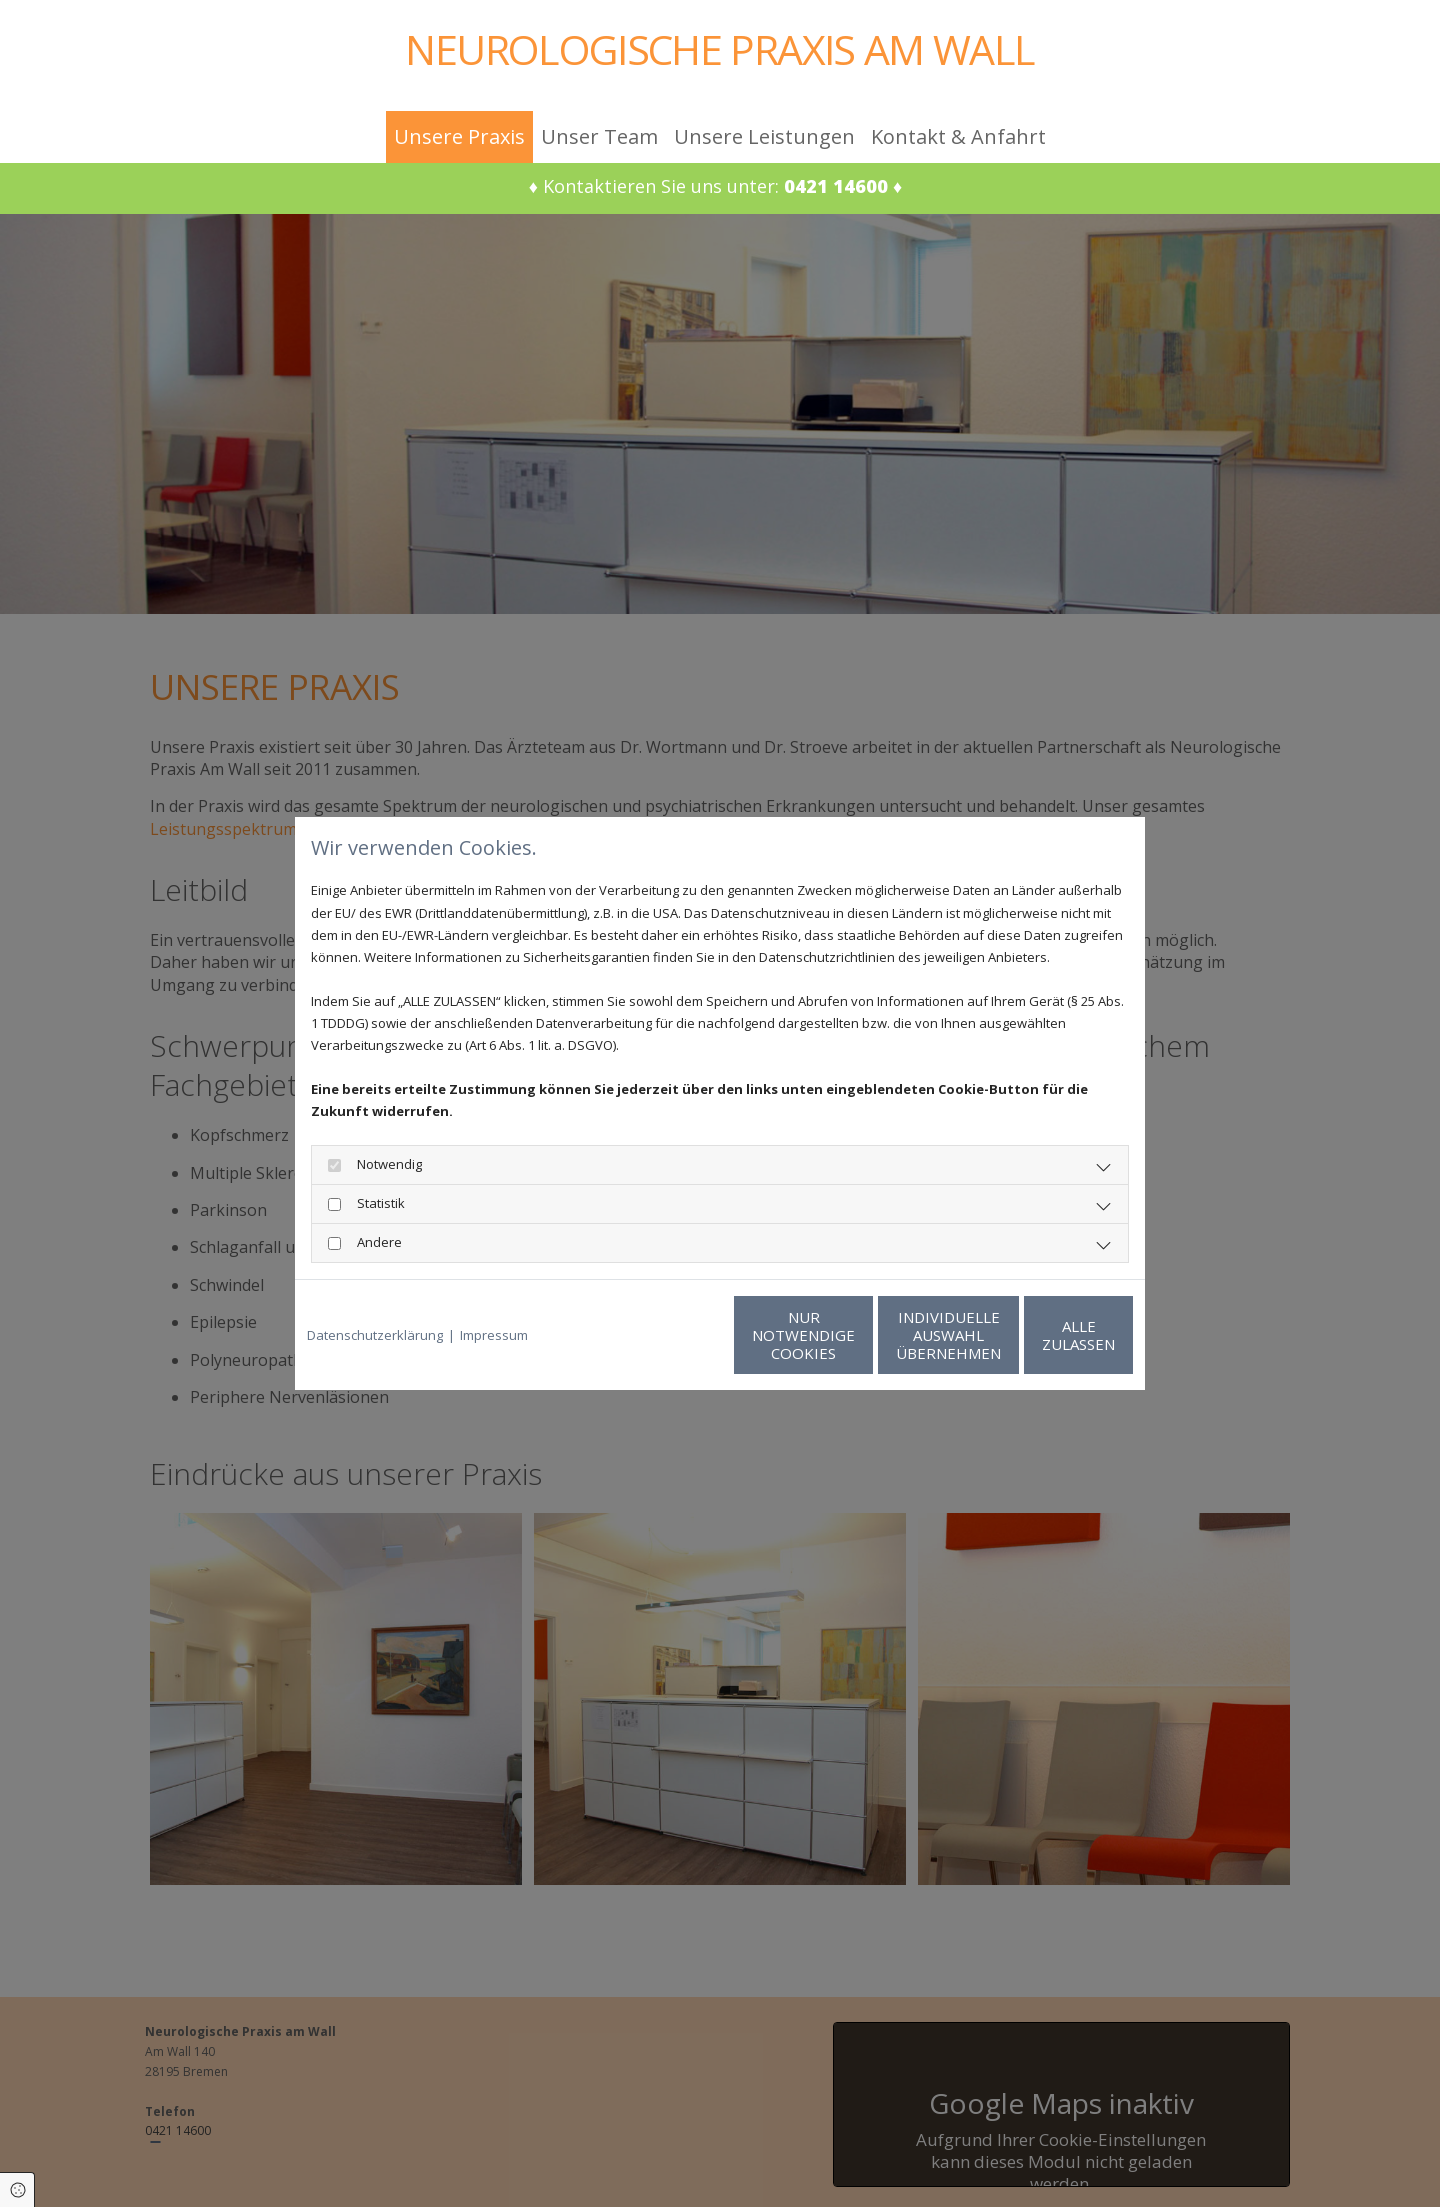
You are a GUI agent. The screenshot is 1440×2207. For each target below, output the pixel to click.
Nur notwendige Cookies (660, 1335)
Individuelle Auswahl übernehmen (850, 1335)
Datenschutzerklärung (375, 1335)
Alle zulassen (1040, 1335)
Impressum (494, 1335)
